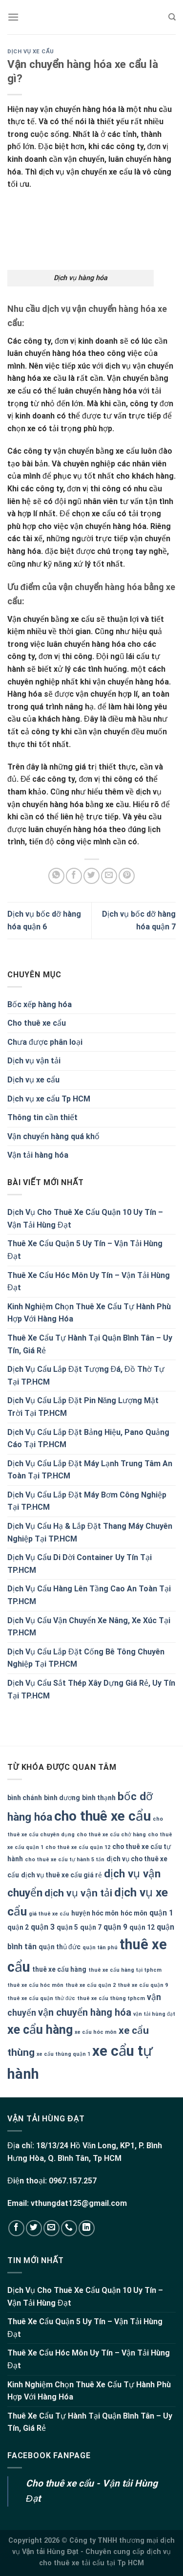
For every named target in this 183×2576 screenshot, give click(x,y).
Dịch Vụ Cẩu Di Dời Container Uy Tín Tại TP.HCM (79, 1564)
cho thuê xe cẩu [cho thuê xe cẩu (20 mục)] (102, 1816)
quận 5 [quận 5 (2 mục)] (67, 1927)
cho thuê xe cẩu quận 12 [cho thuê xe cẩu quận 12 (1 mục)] (77, 1847)
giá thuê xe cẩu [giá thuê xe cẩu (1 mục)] (49, 1914)
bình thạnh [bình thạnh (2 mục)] (99, 1798)
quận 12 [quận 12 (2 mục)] (142, 1927)
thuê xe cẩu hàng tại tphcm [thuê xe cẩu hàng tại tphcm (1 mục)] (125, 1970)
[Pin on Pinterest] (127, 876)
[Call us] (69, 2228)
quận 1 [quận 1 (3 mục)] (161, 1912)
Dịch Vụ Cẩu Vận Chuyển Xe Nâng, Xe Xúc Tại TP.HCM (88, 1627)
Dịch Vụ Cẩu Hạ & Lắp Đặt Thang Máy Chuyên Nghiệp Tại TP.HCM (89, 1532)
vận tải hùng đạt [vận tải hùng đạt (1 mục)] (154, 2014)
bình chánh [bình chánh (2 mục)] (24, 1798)
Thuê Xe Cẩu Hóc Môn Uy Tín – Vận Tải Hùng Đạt (88, 1282)
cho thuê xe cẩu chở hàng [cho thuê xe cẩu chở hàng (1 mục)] (111, 1834)
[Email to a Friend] (109, 876)
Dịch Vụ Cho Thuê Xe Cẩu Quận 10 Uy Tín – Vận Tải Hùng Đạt (85, 1219)
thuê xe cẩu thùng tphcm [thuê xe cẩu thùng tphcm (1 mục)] (111, 1998)
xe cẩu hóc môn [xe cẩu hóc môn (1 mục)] (96, 2032)
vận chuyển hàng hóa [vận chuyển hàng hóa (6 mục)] (84, 2012)
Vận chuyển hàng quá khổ (53, 1136)
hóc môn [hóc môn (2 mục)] (134, 1913)
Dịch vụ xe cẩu (30, 51)
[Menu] (13, 17)
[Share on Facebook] (74, 876)
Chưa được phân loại (44, 1042)
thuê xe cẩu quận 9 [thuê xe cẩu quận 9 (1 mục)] (143, 1985)
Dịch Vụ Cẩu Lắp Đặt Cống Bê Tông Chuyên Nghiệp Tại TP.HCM (85, 1658)
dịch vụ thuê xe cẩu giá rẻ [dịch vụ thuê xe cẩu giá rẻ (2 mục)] (61, 1875)
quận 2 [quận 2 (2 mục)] (18, 1927)
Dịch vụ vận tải (34, 1060)
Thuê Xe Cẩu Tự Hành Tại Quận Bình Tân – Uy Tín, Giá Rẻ (89, 1344)
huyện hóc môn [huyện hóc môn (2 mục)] (95, 1913)
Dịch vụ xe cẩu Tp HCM (48, 1098)
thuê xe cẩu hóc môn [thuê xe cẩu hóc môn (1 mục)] (35, 1985)
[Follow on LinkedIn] (87, 2228)
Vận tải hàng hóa (37, 1155)
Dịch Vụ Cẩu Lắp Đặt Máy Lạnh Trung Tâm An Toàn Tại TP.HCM (89, 1470)
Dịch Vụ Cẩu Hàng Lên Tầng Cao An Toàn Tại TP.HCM (89, 1595)
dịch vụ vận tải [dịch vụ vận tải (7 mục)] (78, 1893)
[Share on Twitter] (91, 876)
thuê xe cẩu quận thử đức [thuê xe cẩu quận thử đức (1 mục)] (41, 1998)
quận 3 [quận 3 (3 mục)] (43, 1927)
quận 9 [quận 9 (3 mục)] (115, 1927)
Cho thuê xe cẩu (36, 1023)
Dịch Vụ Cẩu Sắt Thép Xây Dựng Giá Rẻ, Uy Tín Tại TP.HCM (91, 1689)
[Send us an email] (51, 2228)
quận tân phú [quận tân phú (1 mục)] (100, 1947)
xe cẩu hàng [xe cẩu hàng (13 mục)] (40, 2030)
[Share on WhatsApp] (56, 876)
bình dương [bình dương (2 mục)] (62, 1798)
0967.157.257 (73, 2180)
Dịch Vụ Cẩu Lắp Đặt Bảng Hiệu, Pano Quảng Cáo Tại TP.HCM (88, 1439)
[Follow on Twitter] (34, 2228)
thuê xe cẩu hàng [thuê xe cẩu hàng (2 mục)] (59, 1969)
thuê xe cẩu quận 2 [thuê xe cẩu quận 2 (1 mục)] (90, 1985)
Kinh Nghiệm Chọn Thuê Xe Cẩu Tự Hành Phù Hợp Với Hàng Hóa (89, 1313)
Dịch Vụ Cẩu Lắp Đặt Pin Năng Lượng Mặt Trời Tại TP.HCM (83, 1407)
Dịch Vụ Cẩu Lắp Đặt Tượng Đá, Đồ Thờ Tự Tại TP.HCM (85, 1376)
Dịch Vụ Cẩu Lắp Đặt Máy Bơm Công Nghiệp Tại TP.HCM (86, 1501)
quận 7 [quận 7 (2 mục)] (91, 1927)
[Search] (172, 17)
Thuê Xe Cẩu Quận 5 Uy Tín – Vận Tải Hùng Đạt (85, 1250)
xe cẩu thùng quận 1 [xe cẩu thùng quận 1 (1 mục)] (63, 2054)
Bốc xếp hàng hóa (39, 1004)
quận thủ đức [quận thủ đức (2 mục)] (60, 1947)
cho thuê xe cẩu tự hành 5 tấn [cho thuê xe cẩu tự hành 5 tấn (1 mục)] (64, 1859)
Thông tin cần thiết (42, 1117)
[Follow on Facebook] (16, 2228)
